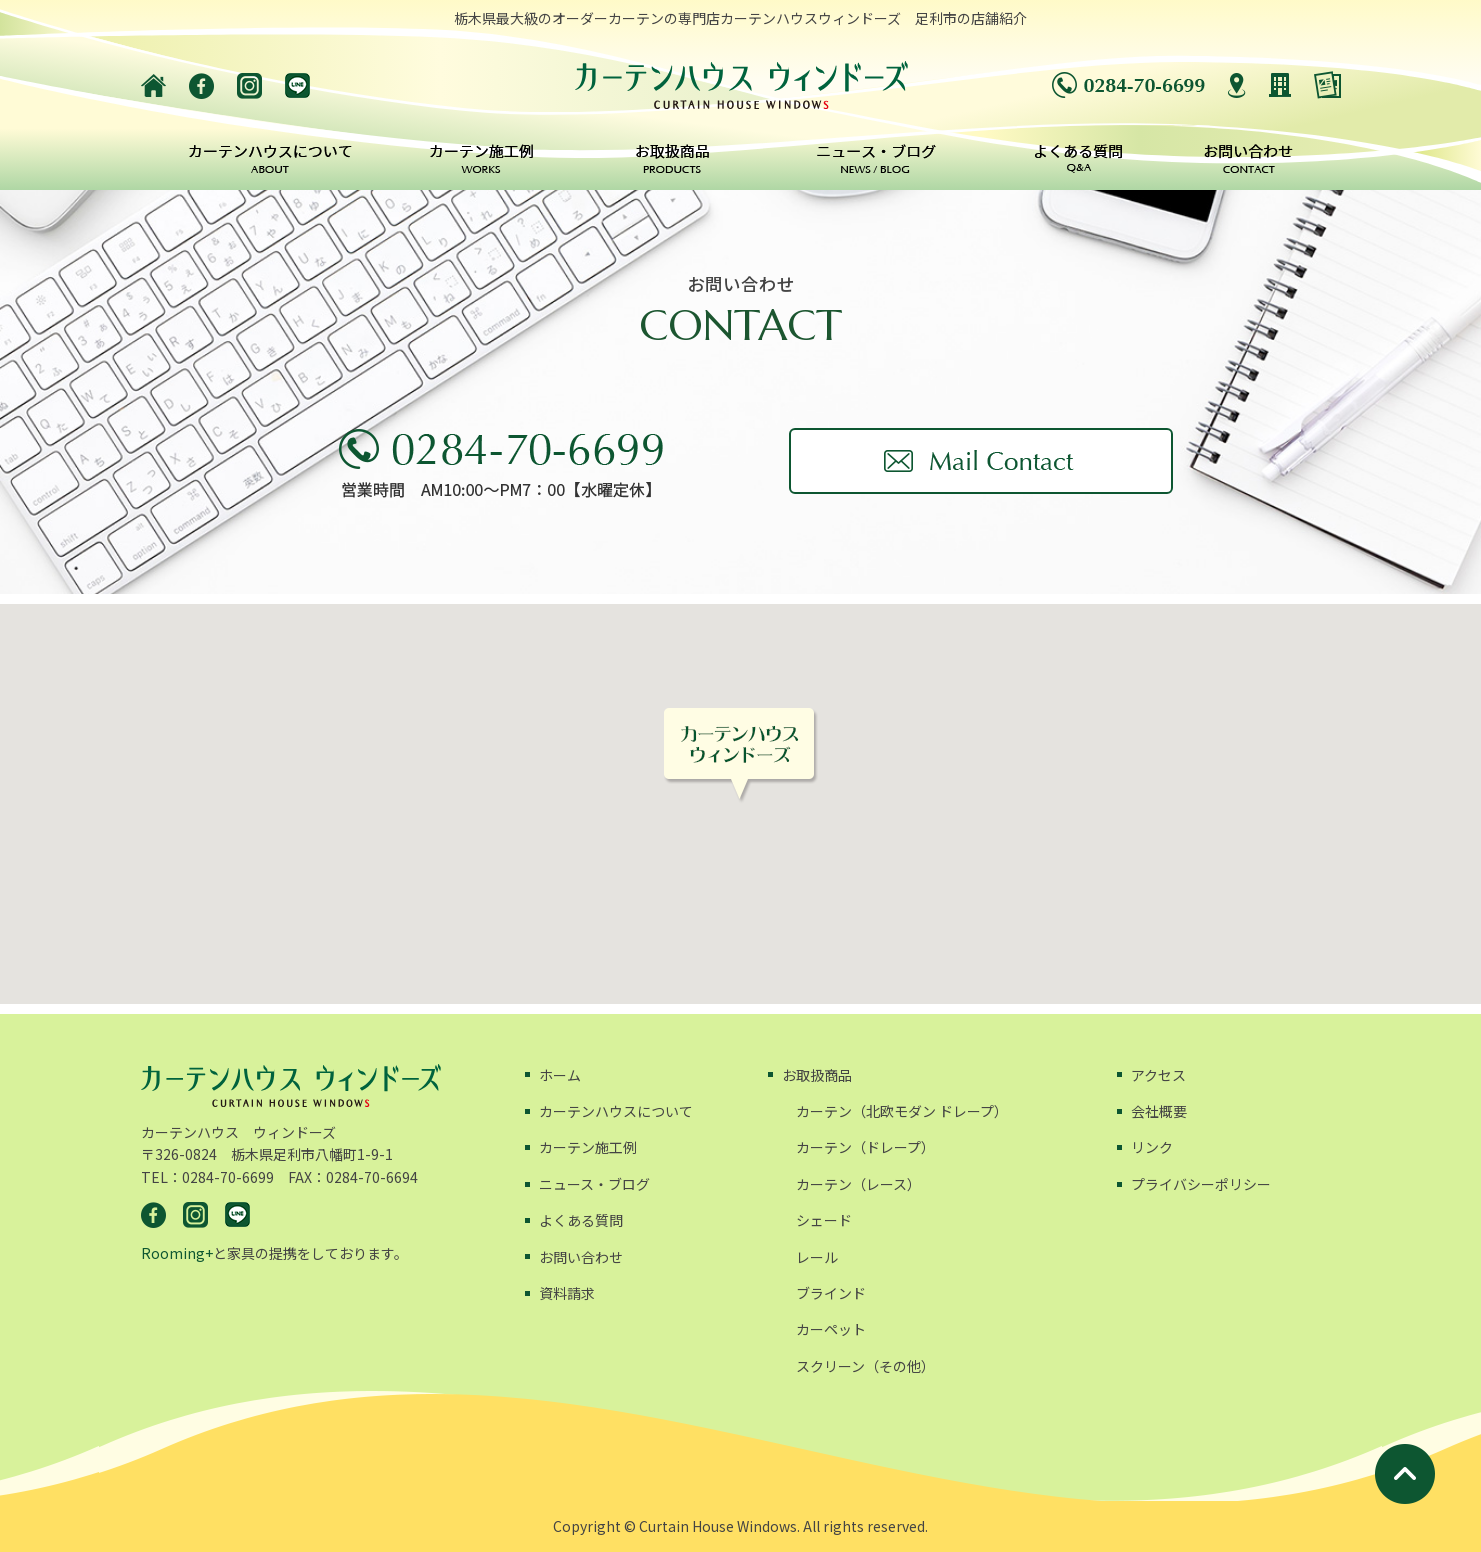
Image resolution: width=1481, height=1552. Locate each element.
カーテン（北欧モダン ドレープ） (902, 1111)
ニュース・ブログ (594, 1184)
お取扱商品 (817, 1075)
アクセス (1158, 1075)
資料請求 (567, 1293)
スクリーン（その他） (865, 1366)
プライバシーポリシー (1201, 1184)
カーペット (831, 1329)
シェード (824, 1220)
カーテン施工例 (588, 1147)
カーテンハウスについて (616, 1111)
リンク (1152, 1147)
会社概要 (1159, 1111)
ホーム (560, 1075)
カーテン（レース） (858, 1184)
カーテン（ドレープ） (865, 1147)
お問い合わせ (581, 1257)
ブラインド (831, 1293)
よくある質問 (581, 1220)
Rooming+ (177, 1253)
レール (817, 1257)
